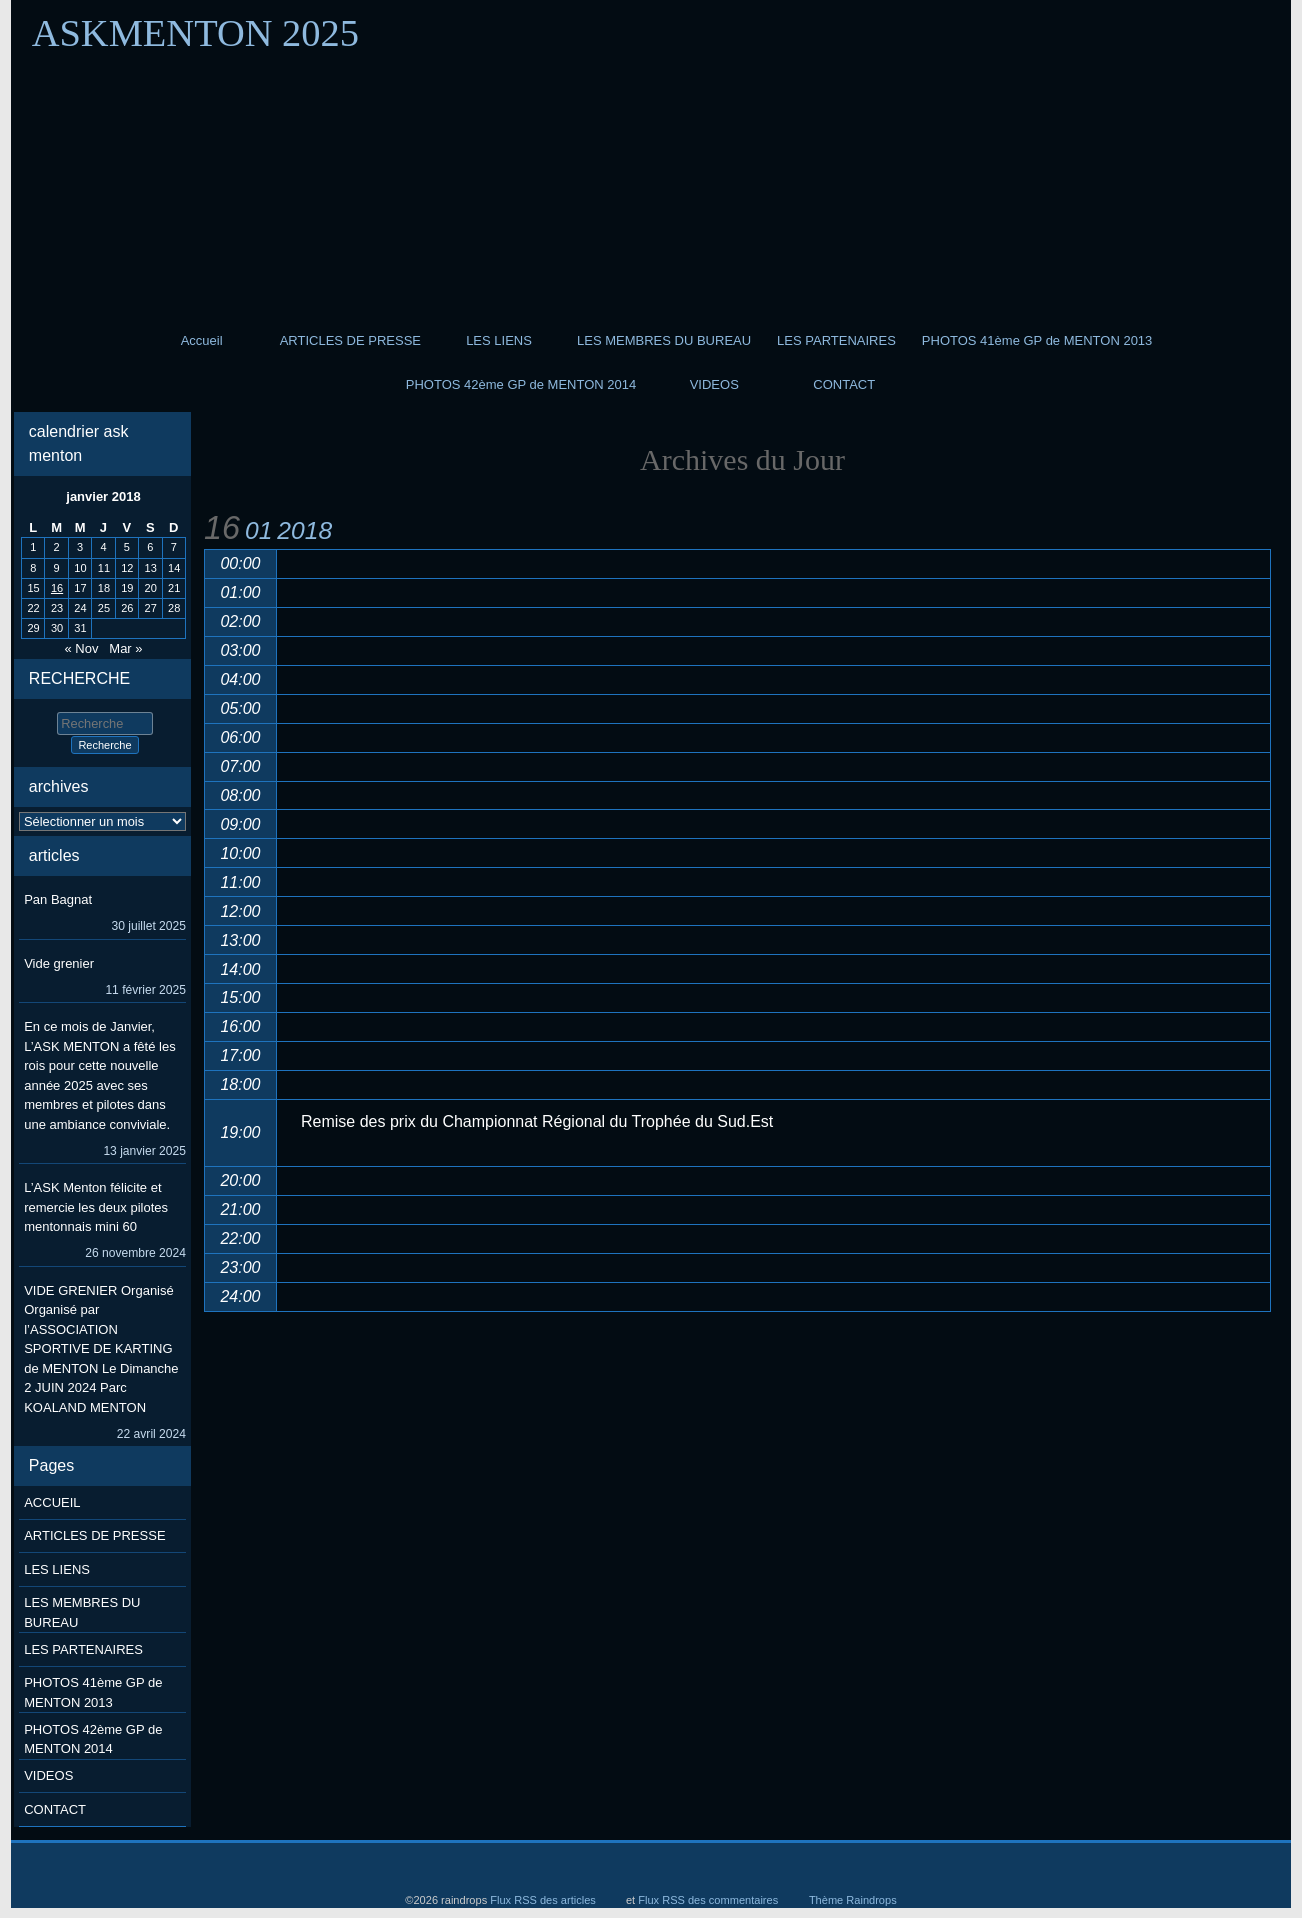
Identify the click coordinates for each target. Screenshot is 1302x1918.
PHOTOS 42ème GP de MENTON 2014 (521, 384)
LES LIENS (499, 340)
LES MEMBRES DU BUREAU (664, 340)
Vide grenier (59, 963)
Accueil (202, 340)
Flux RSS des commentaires (708, 1900)
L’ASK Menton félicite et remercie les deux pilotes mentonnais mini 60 (96, 1207)
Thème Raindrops (853, 1900)
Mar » (125, 648)
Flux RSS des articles (543, 1900)
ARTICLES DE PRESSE (350, 340)
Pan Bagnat (58, 899)
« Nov (81, 648)
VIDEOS (714, 384)
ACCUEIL (52, 1502)
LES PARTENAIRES (836, 340)
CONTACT (844, 384)
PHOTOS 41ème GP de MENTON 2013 (1037, 340)
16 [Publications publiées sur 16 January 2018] (57, 588)
